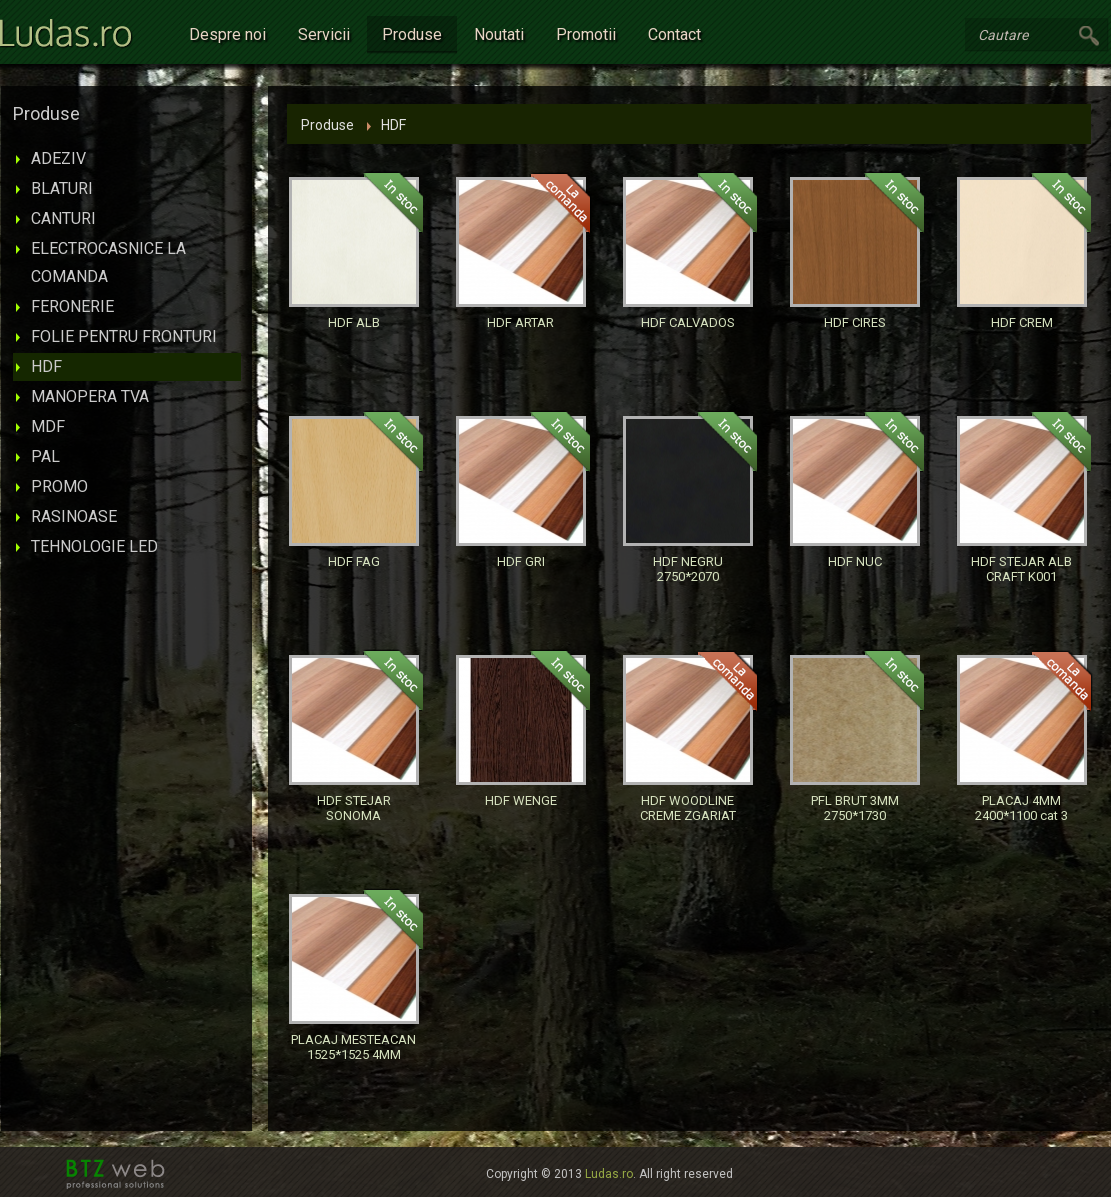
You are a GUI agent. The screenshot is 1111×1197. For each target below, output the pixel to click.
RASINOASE (74, 516)
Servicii (324, 34)
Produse (412, 34)
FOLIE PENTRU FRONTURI (124, 336)
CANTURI (63, 218)
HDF (46, 366)
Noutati (499, 34)
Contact (674, 34)
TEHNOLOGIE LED (94, 546)
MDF (48, 426)
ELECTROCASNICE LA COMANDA (108, 262)
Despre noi (227, 34)
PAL (45, 456)
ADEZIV (58, 158)
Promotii (586, 34)
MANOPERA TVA (90, 396)
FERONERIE (72, 306)
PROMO (59, 486)
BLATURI (62, 188)
